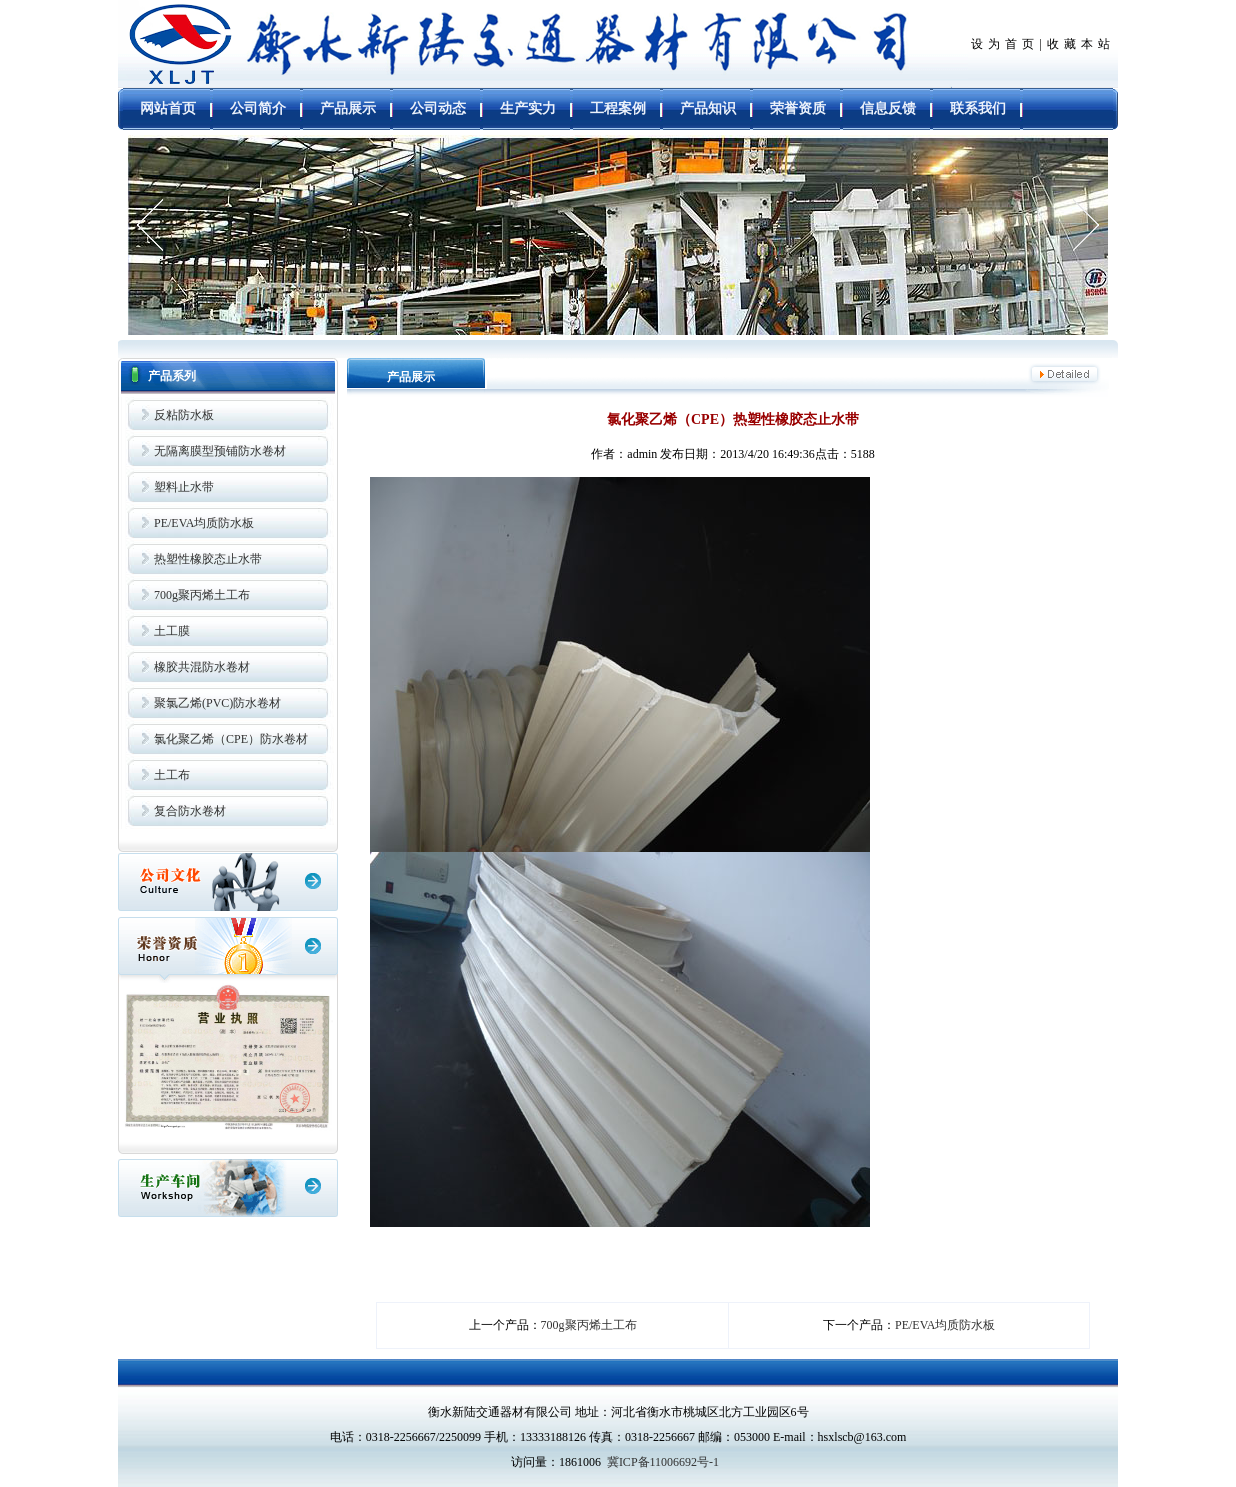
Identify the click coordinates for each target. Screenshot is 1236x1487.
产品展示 (348, 108)
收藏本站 (1081, 44)
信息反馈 (888, 108)
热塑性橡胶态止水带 (208, 559)
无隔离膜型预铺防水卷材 (220, 451)
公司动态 (438, 108)
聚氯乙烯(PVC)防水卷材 (217, 703)
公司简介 (258, 108)
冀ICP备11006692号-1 (663, 1462)
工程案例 (618, 108)
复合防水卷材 (190, 811)
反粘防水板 (184, 415)
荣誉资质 (798, 108)
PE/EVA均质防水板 (204, 523)
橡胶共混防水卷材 (202, 667)
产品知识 (708, 108)
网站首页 (168, 108)
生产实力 (528, 108)
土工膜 (172, 631)
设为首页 (1005, 44)
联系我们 (978, 108)
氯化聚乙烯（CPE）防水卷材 (231, 739)
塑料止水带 (184, 487)
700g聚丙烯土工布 (202, 595)
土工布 (172, 775)
